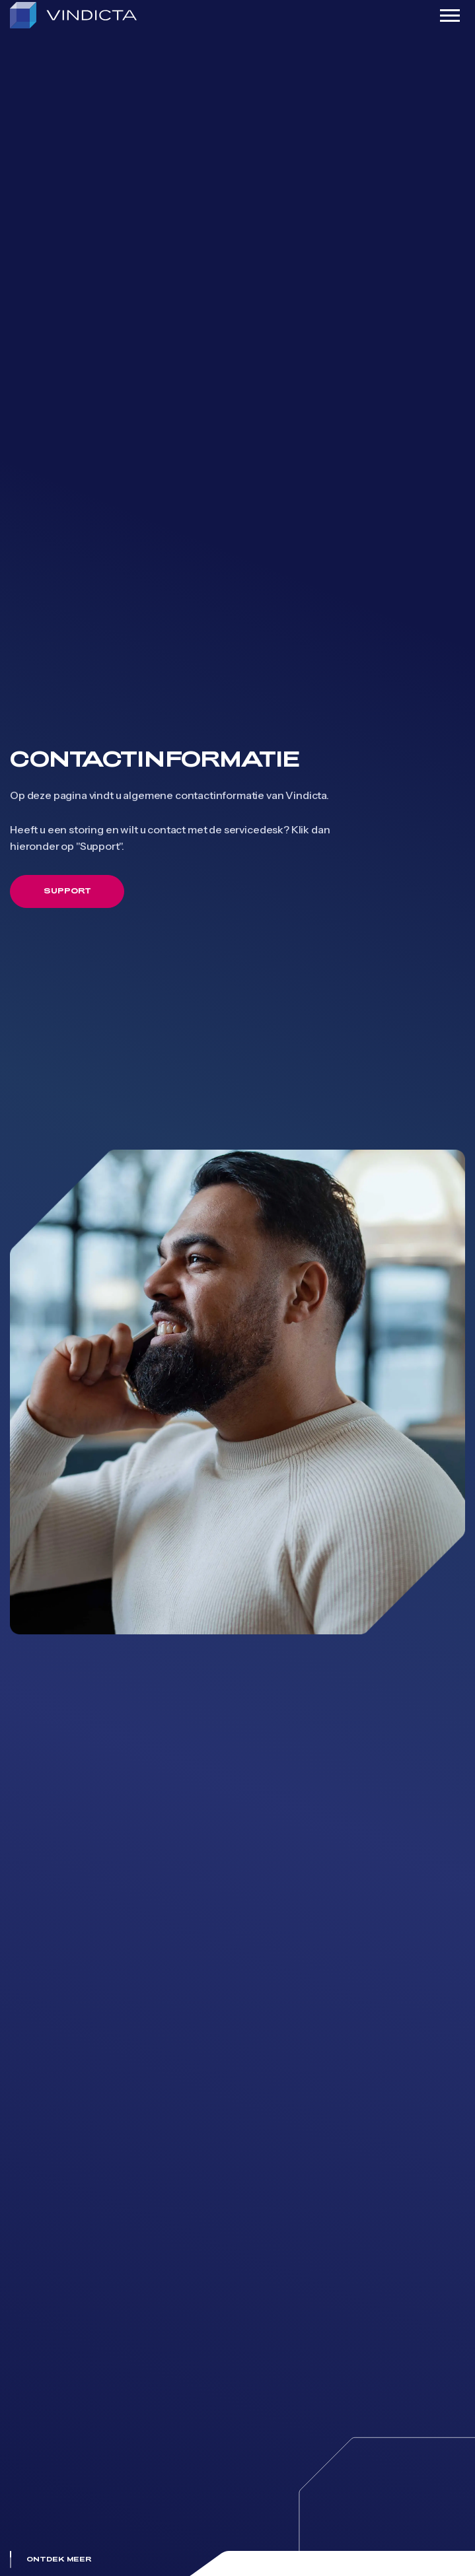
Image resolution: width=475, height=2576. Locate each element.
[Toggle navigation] (449, 15)
